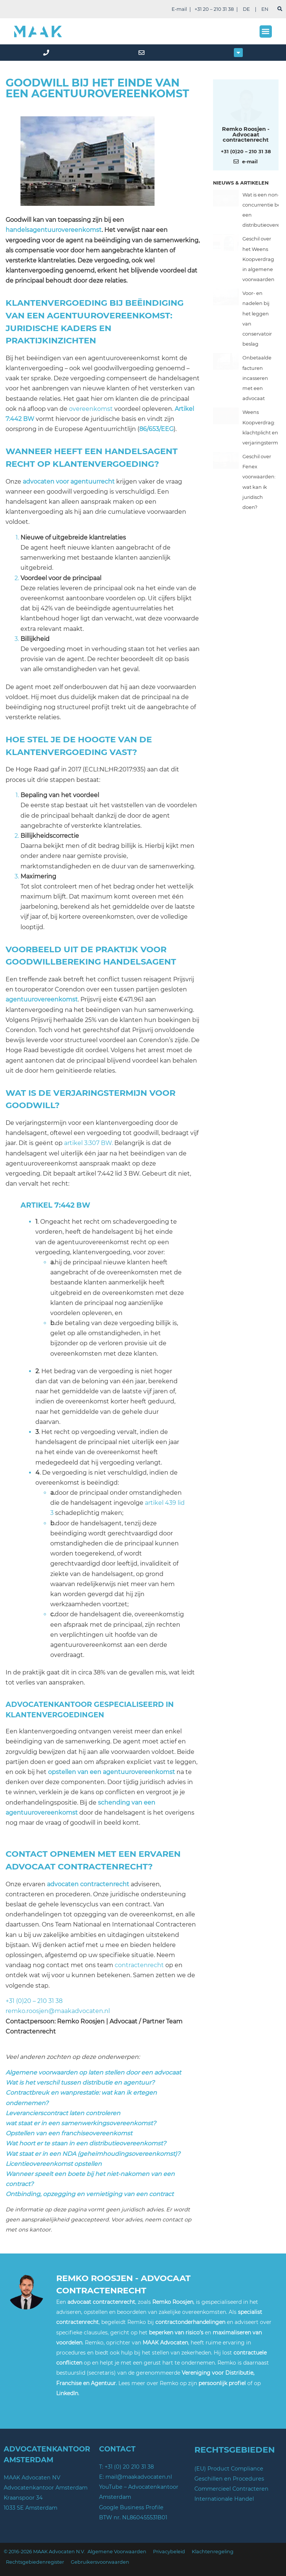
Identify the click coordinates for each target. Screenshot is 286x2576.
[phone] (48, 53)
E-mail (179, 9)
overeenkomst (91, 408)
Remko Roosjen (172, 2302)
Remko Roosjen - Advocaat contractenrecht (246, 134)
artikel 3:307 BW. (88, 1143)
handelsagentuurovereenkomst (54, 229)
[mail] (143, 53)
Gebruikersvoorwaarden (100, 2562)
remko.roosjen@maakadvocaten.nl (58, 2010)
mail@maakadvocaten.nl (138, 2476)
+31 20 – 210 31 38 (214, 9)
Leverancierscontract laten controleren (63, 2113)
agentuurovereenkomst (42, 999)
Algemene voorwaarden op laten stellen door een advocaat (93, 2072)
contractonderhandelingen (190, 2322)
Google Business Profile (131, 2507)
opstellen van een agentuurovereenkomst (111, 1771)
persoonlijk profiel (222, 2383)
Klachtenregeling (212, 2551)
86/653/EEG (156, 429)
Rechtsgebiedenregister (35, 2562)
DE (246, 9)
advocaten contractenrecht (88, 1884)
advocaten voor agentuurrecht (69, 481)
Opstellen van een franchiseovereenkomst (69, 2133)
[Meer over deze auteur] (246, 105)
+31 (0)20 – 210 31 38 (34, 2000)
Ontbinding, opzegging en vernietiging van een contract (90, 2194)
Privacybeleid (169, 2551)
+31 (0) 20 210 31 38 (129, 2466)
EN (264, 9)
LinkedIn (67, 2393)
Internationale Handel (224, 2498)
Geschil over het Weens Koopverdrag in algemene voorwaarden (258, 259)
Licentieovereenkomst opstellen (54, 2163)
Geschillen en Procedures (229, 2478)
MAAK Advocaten (165, 2342)
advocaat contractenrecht (101, 2302)
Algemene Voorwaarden (117, 2551)
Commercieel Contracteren (231, 2488)
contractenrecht (139, 1965)
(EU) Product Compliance (228, 2468)
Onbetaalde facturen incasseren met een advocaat (256, 378)
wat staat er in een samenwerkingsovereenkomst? (81, 2123)
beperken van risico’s (176, 2332)
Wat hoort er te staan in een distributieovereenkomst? (86, 2143)
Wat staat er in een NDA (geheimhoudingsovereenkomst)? (93, 2153)
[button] (266, 31)
